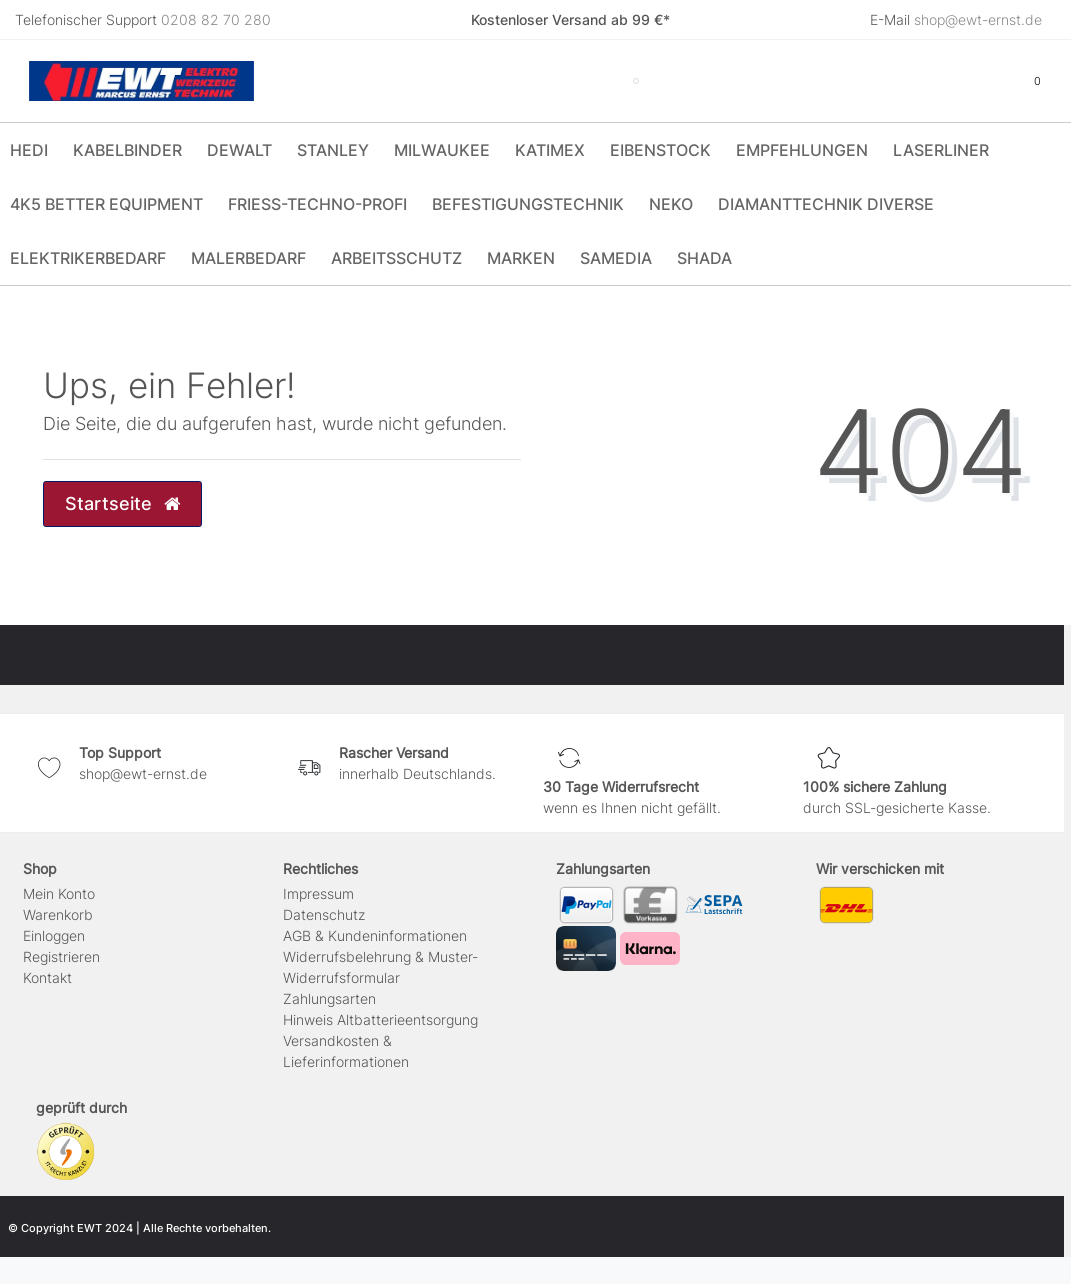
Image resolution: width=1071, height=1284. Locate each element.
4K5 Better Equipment (106, 204)
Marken (521, 258)
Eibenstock (660, 150)
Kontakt (47, 977)
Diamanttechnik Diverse (826, 204)
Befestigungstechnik (528, 204)
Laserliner (941, 150)
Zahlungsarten (329, 998)
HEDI (29, 150)
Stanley (333, 150)
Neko (671, 204)
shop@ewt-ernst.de (978, 19)
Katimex (550, 150)
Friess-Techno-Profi (317, 204)
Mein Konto (59, 893)
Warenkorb (58, 914)
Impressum (318, 893)
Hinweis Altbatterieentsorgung (380, 1019)
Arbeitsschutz (396, 258)
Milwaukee (442, 150)
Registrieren (61, 956)
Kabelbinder (127, 150)
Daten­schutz (324, 914)
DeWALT (239, 150)
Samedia (616, 258)
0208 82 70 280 (216, 19)
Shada (704, 258)
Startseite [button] (122, 503)
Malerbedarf (248, 258)
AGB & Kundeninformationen (375, 935)
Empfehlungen (802, 150)
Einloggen (54, 935)
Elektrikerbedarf (88, 258)
